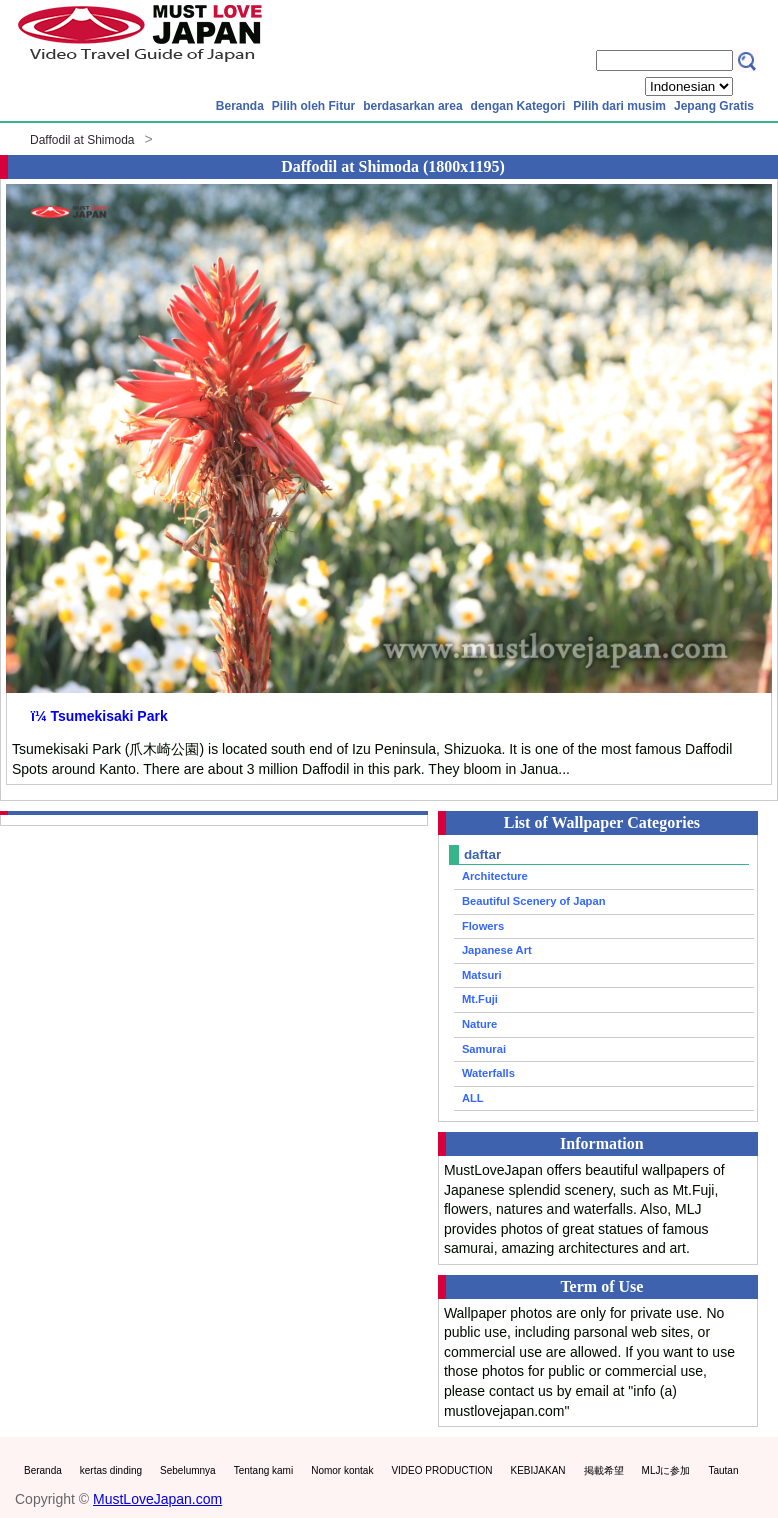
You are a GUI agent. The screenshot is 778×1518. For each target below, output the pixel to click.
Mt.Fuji (480, 999)
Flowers (483, 926)
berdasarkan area (412, 106)
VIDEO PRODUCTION (441, 1470)
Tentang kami (263, 1470)
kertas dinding (111, 1470)
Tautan (723, 1470)
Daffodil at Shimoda (82, 140)
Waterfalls (488, 1073)
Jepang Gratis (714, 106)
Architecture (495, 876)
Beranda (240, 106)
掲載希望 (604, 1470)
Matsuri (482, 975)
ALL (473, 1098)
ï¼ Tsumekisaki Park (99, 716)
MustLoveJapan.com (157, 1499)
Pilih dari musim (619, 106)
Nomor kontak (342, 1470)
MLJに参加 (666, 1470)
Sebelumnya (188, 1470)
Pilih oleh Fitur (313, 106)
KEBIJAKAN (538, 1470)
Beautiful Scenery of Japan (534, 901)
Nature (479, 1024)
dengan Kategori (518, 106)
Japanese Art (497, 950)
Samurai (484, 1049)
